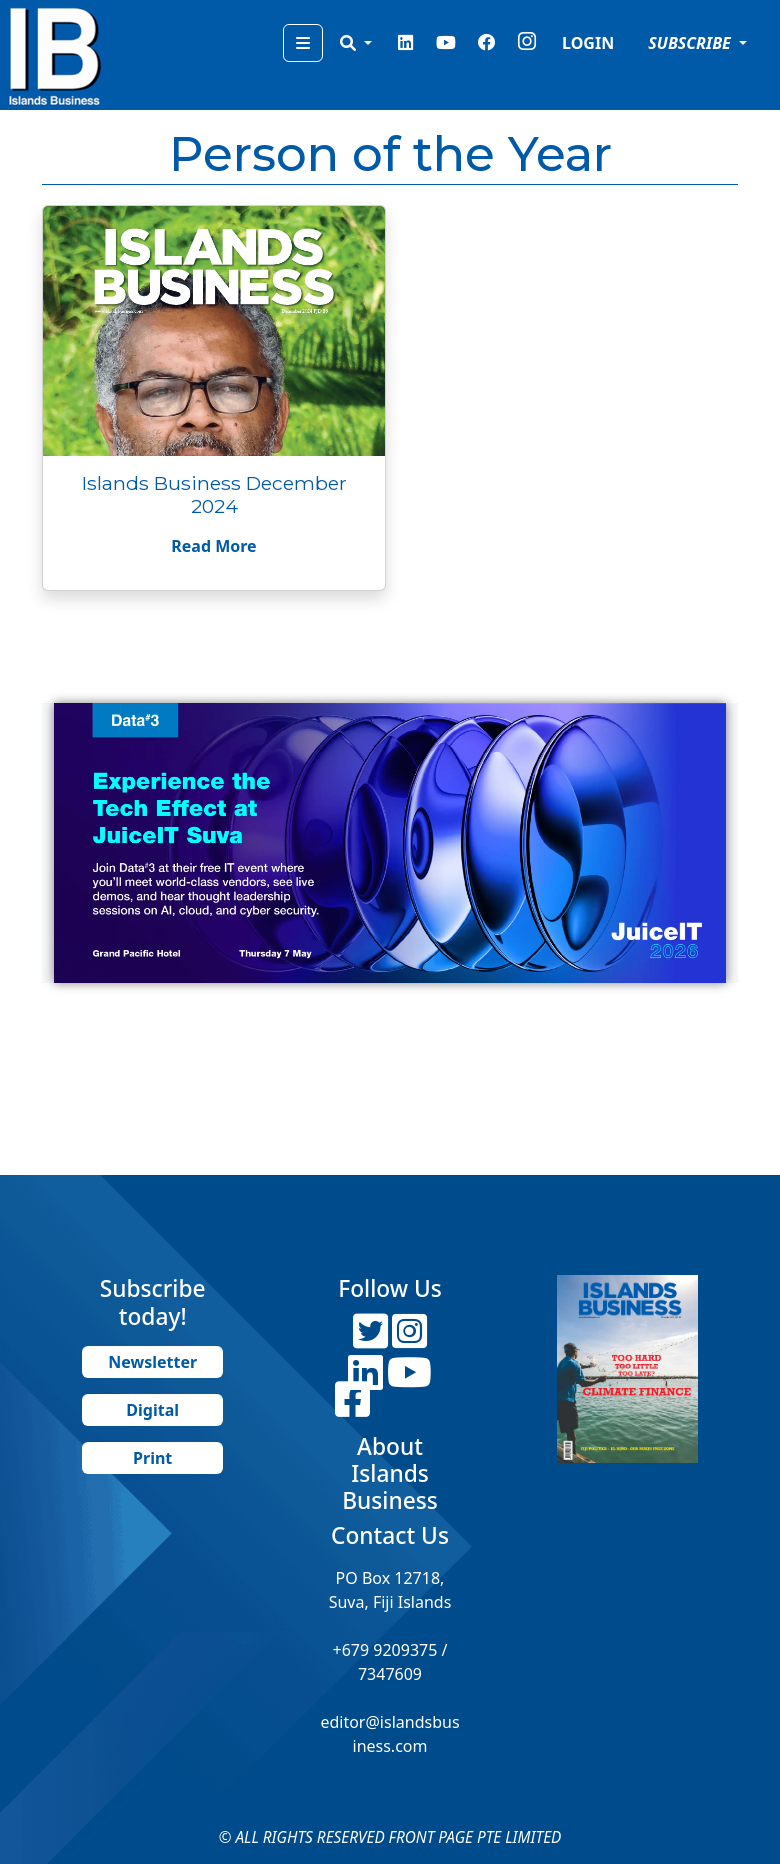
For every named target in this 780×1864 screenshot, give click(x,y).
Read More (213, 546)
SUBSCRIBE (691, 43)
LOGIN (588, 43)
